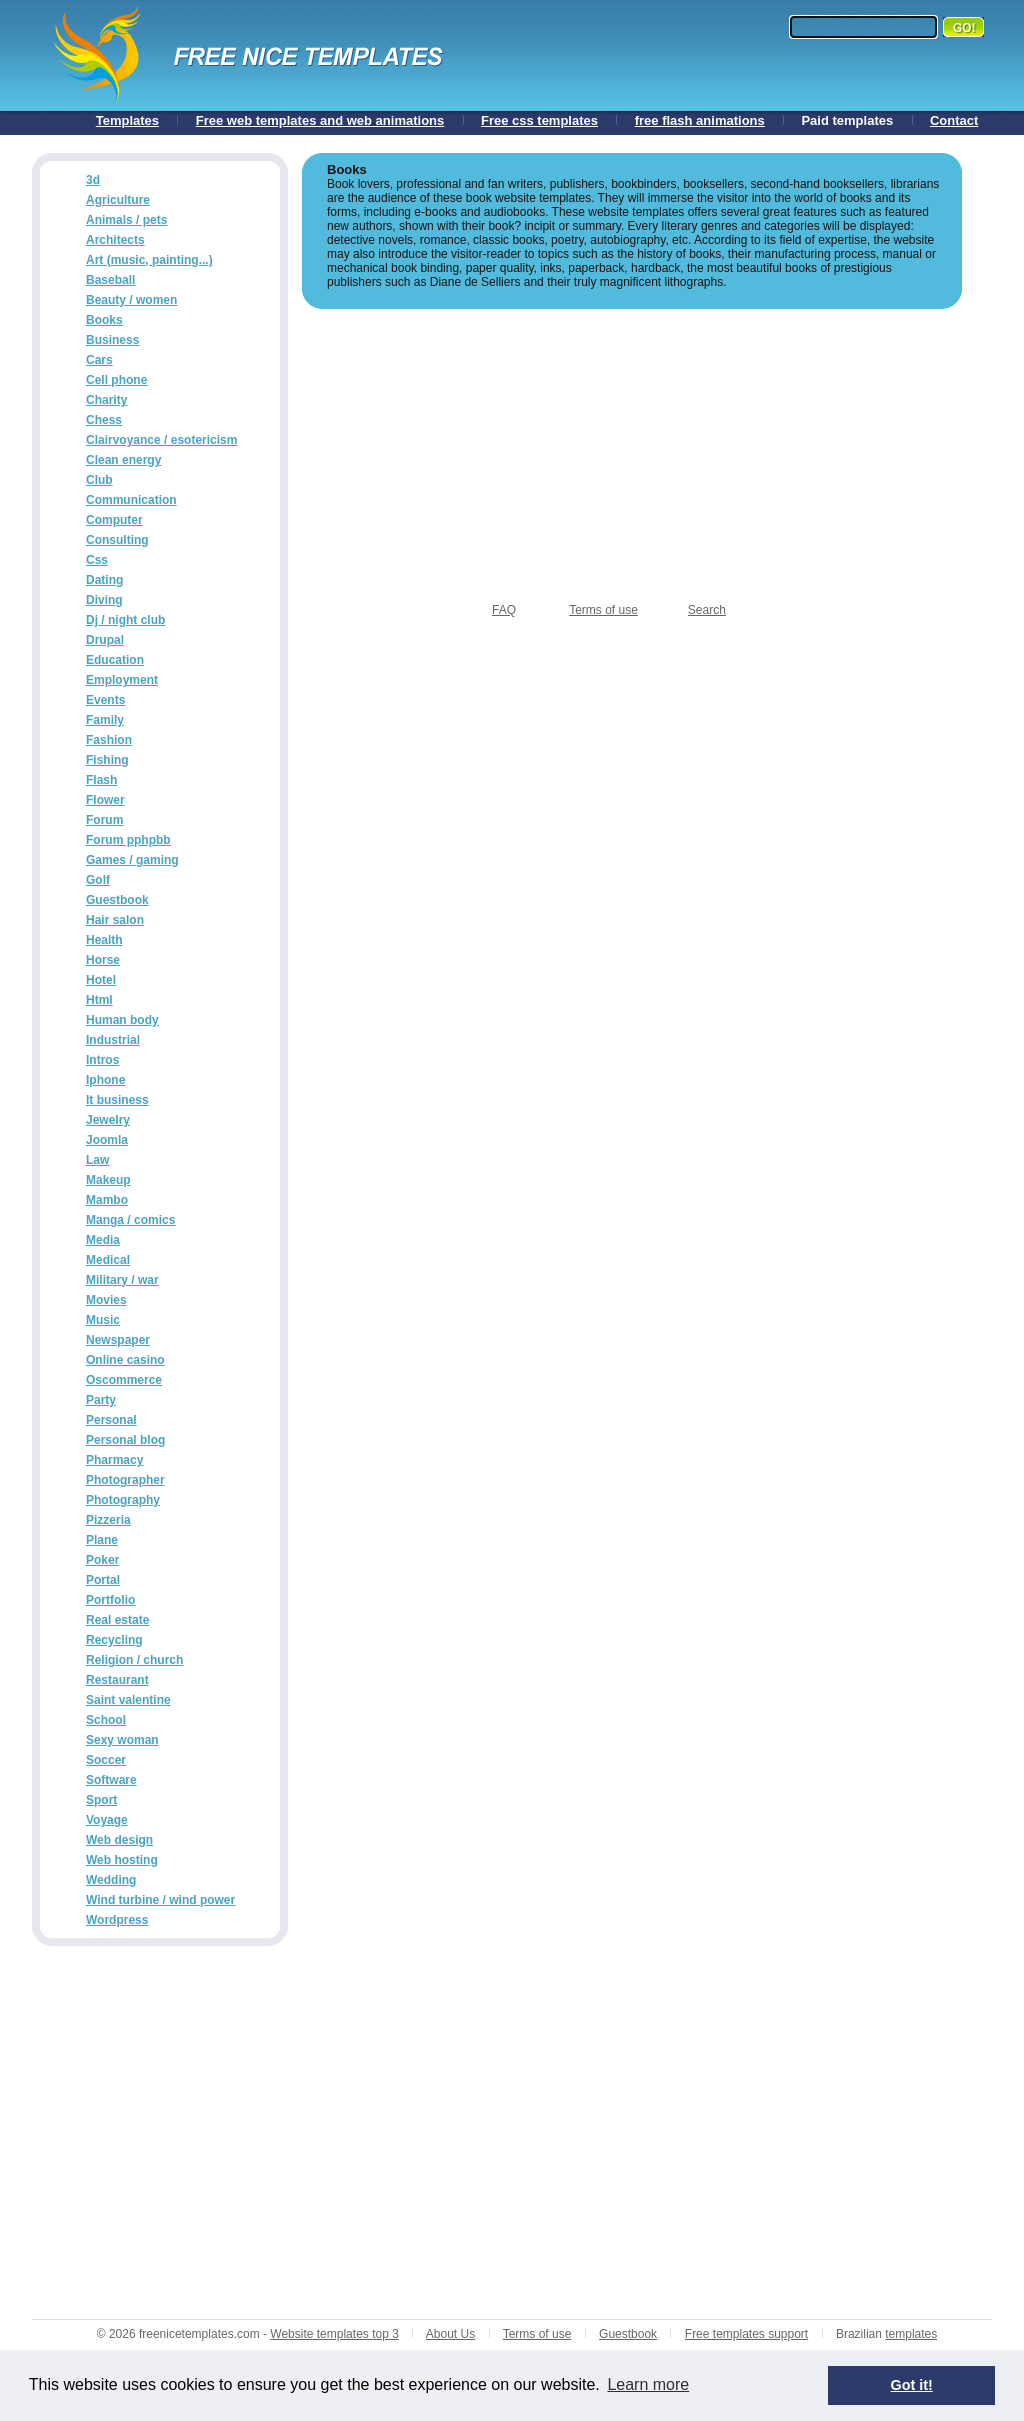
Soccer (106, 1760)
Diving (104, 600)
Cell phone (116, 380)
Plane (102, 1540)
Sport (101, 1800)
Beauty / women (131, 300)
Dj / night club (125, 620)
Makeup (108, 1180)
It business (117, 1100)
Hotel (101, 980)
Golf (98, 880)
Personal (111, 1420)
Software (111, 1780)
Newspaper (118, 1340)
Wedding (111, 1880)
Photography (123, 1500)
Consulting (117, 540)
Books (104, 320)
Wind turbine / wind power (160, 1900)
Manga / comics (130, 1220)
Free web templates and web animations (320, 120)
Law (97, 1160)
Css (97, 560)
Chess (104, 420)
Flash (101, 780)
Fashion (109, 740)
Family (105, 720)
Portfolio (110, 1600)
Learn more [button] (648, 2384)
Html (99, 1000)
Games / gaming (132, 860)
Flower (105, 800)
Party (101, 1400)
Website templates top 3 (334, 2334)
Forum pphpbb (128, 840)
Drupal (105, 640)
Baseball (110, 280)
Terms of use (603, 610)
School (106, 1720)
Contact (954, 120)
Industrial (113, 1040)
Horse (103, 960)
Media (103, 1240)
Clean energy (123, 460)
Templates (127, 120)
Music (103, 1320)
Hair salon (115, 920)
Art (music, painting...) (149, 260)
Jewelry (108, 1120)
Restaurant (117, 1680)
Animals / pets (126, 220)
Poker (102, 1560)
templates (911, 2334)
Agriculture (118, 200)
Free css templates (539, 120)
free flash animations (700, 120)
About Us (450, 2334)
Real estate (117, 1620)
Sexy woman (122, 1740)
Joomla (107, 1140)
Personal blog (125, 1440)
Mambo (107, 1200)
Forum (104, 820)
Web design (119, 1840)
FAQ (504, 610)
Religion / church (134, 1660)
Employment (122, 680)
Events (105, 700)
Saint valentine (128, 1700)
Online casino (125, 1360)
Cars (99, 360)
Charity (106, 400)
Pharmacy (114, 1460)
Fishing (107, 760)
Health (104, 940)
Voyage (107, 1820)
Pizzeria (108, 1520)
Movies (106, 1300)
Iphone (105, 1080)
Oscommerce (124, 1380)
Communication (131, 500)
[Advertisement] (632, 449)
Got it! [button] (912, 2385)
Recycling (114, 1640)
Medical (108, 1260)
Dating (104, 580)
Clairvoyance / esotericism (161, 440)
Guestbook (117, 900)
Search (707, 610)
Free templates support (746, 2334)
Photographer (125, 1480)
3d (93, 180)
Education (115, 660)
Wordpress (117, 1920)
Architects (115, 240)
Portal (103, 1580)
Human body (122, 1020)
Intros (102, 1060)
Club (99, 480)
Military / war (122, 1280)
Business (112, 340)
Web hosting (122, 1860)
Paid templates (847, 120)
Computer (114, 520)
